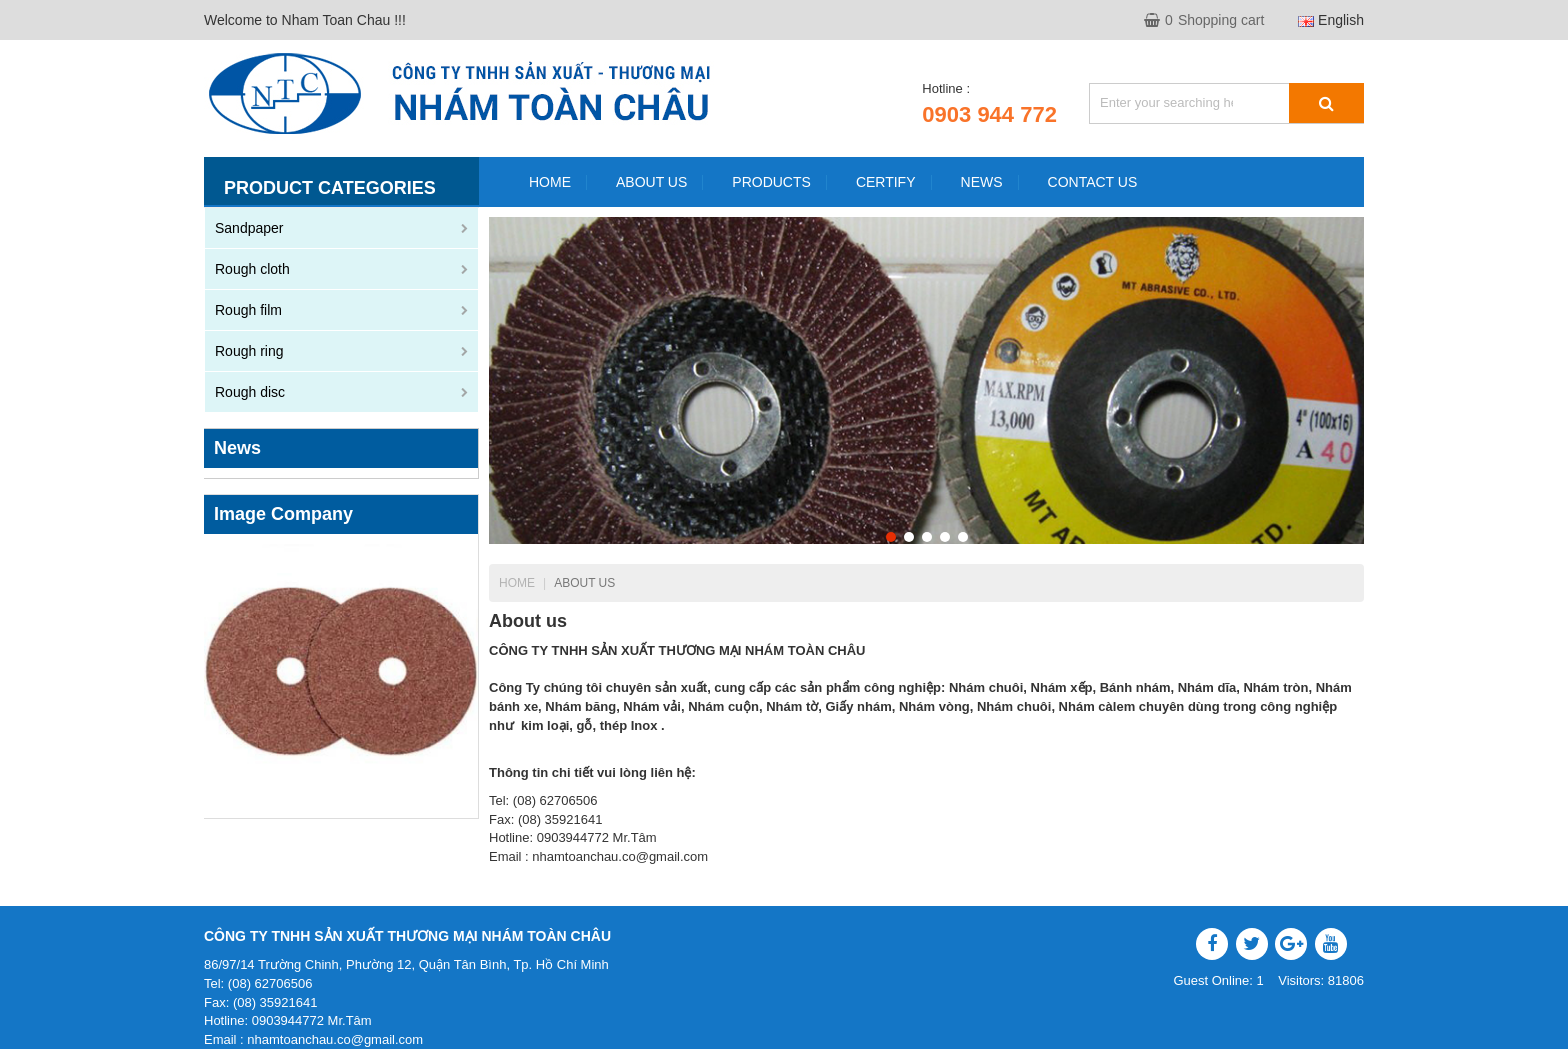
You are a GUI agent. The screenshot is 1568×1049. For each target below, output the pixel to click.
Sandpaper (249, 228)
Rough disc (250, 392)
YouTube (1331, 944)
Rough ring (249, 351)
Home (517, 583)
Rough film (248, 310)
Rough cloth (252, 269)
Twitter (1252, 944)
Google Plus (1291, 944)
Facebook (1212, 944)
